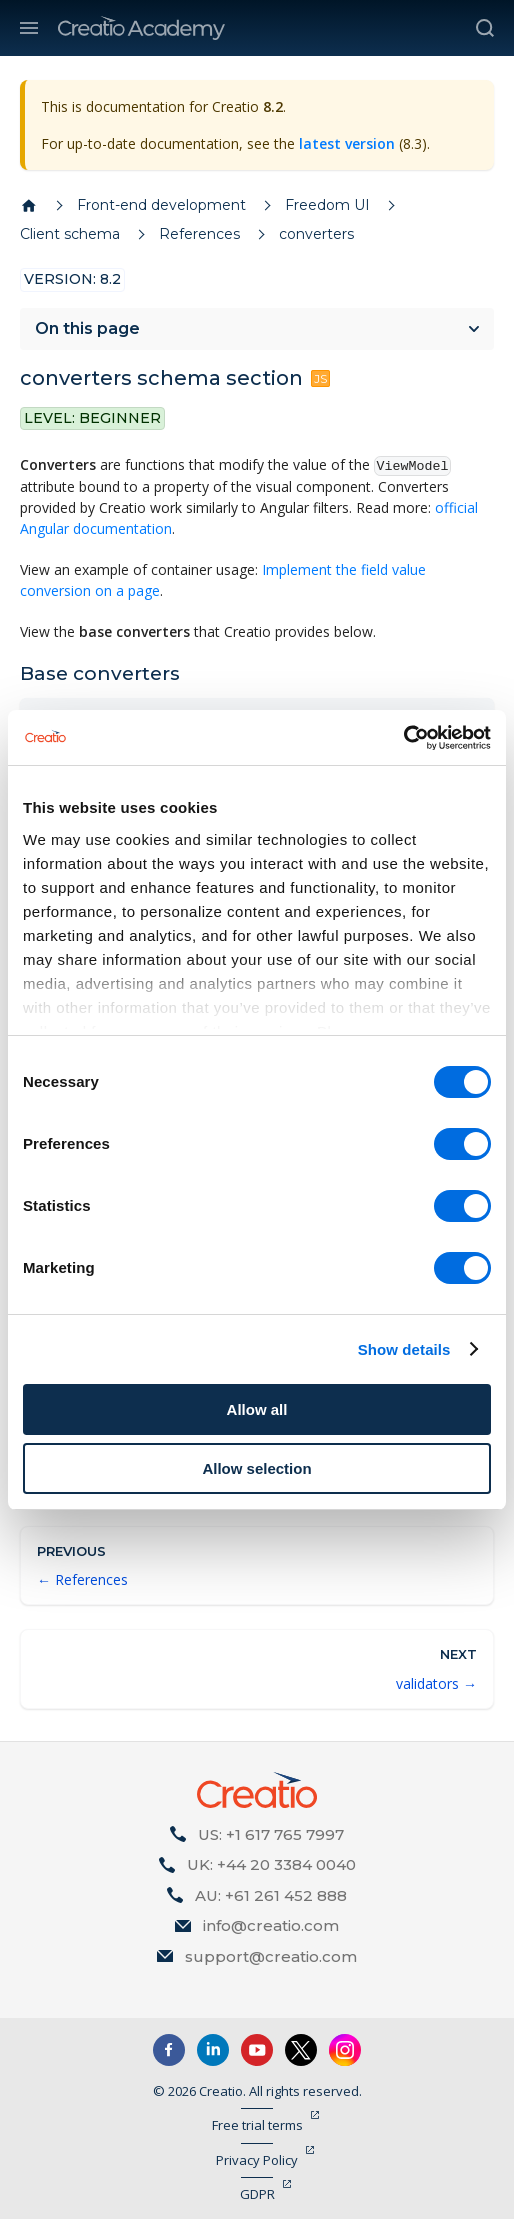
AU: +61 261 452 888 (271, 1895)
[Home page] (29, 206)
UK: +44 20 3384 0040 (271, 1864)
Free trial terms (257, 2125)
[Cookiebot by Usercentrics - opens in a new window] (403, 738)
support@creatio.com (271, 1956)
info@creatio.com (271, 1925)
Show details (404, 1349)
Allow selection (256, 1468)
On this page (87, 328)
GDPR (257, 2194)
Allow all (257, 1409)
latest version (347, 143)
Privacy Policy (257, 2160)
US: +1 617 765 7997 (271, 1834)
